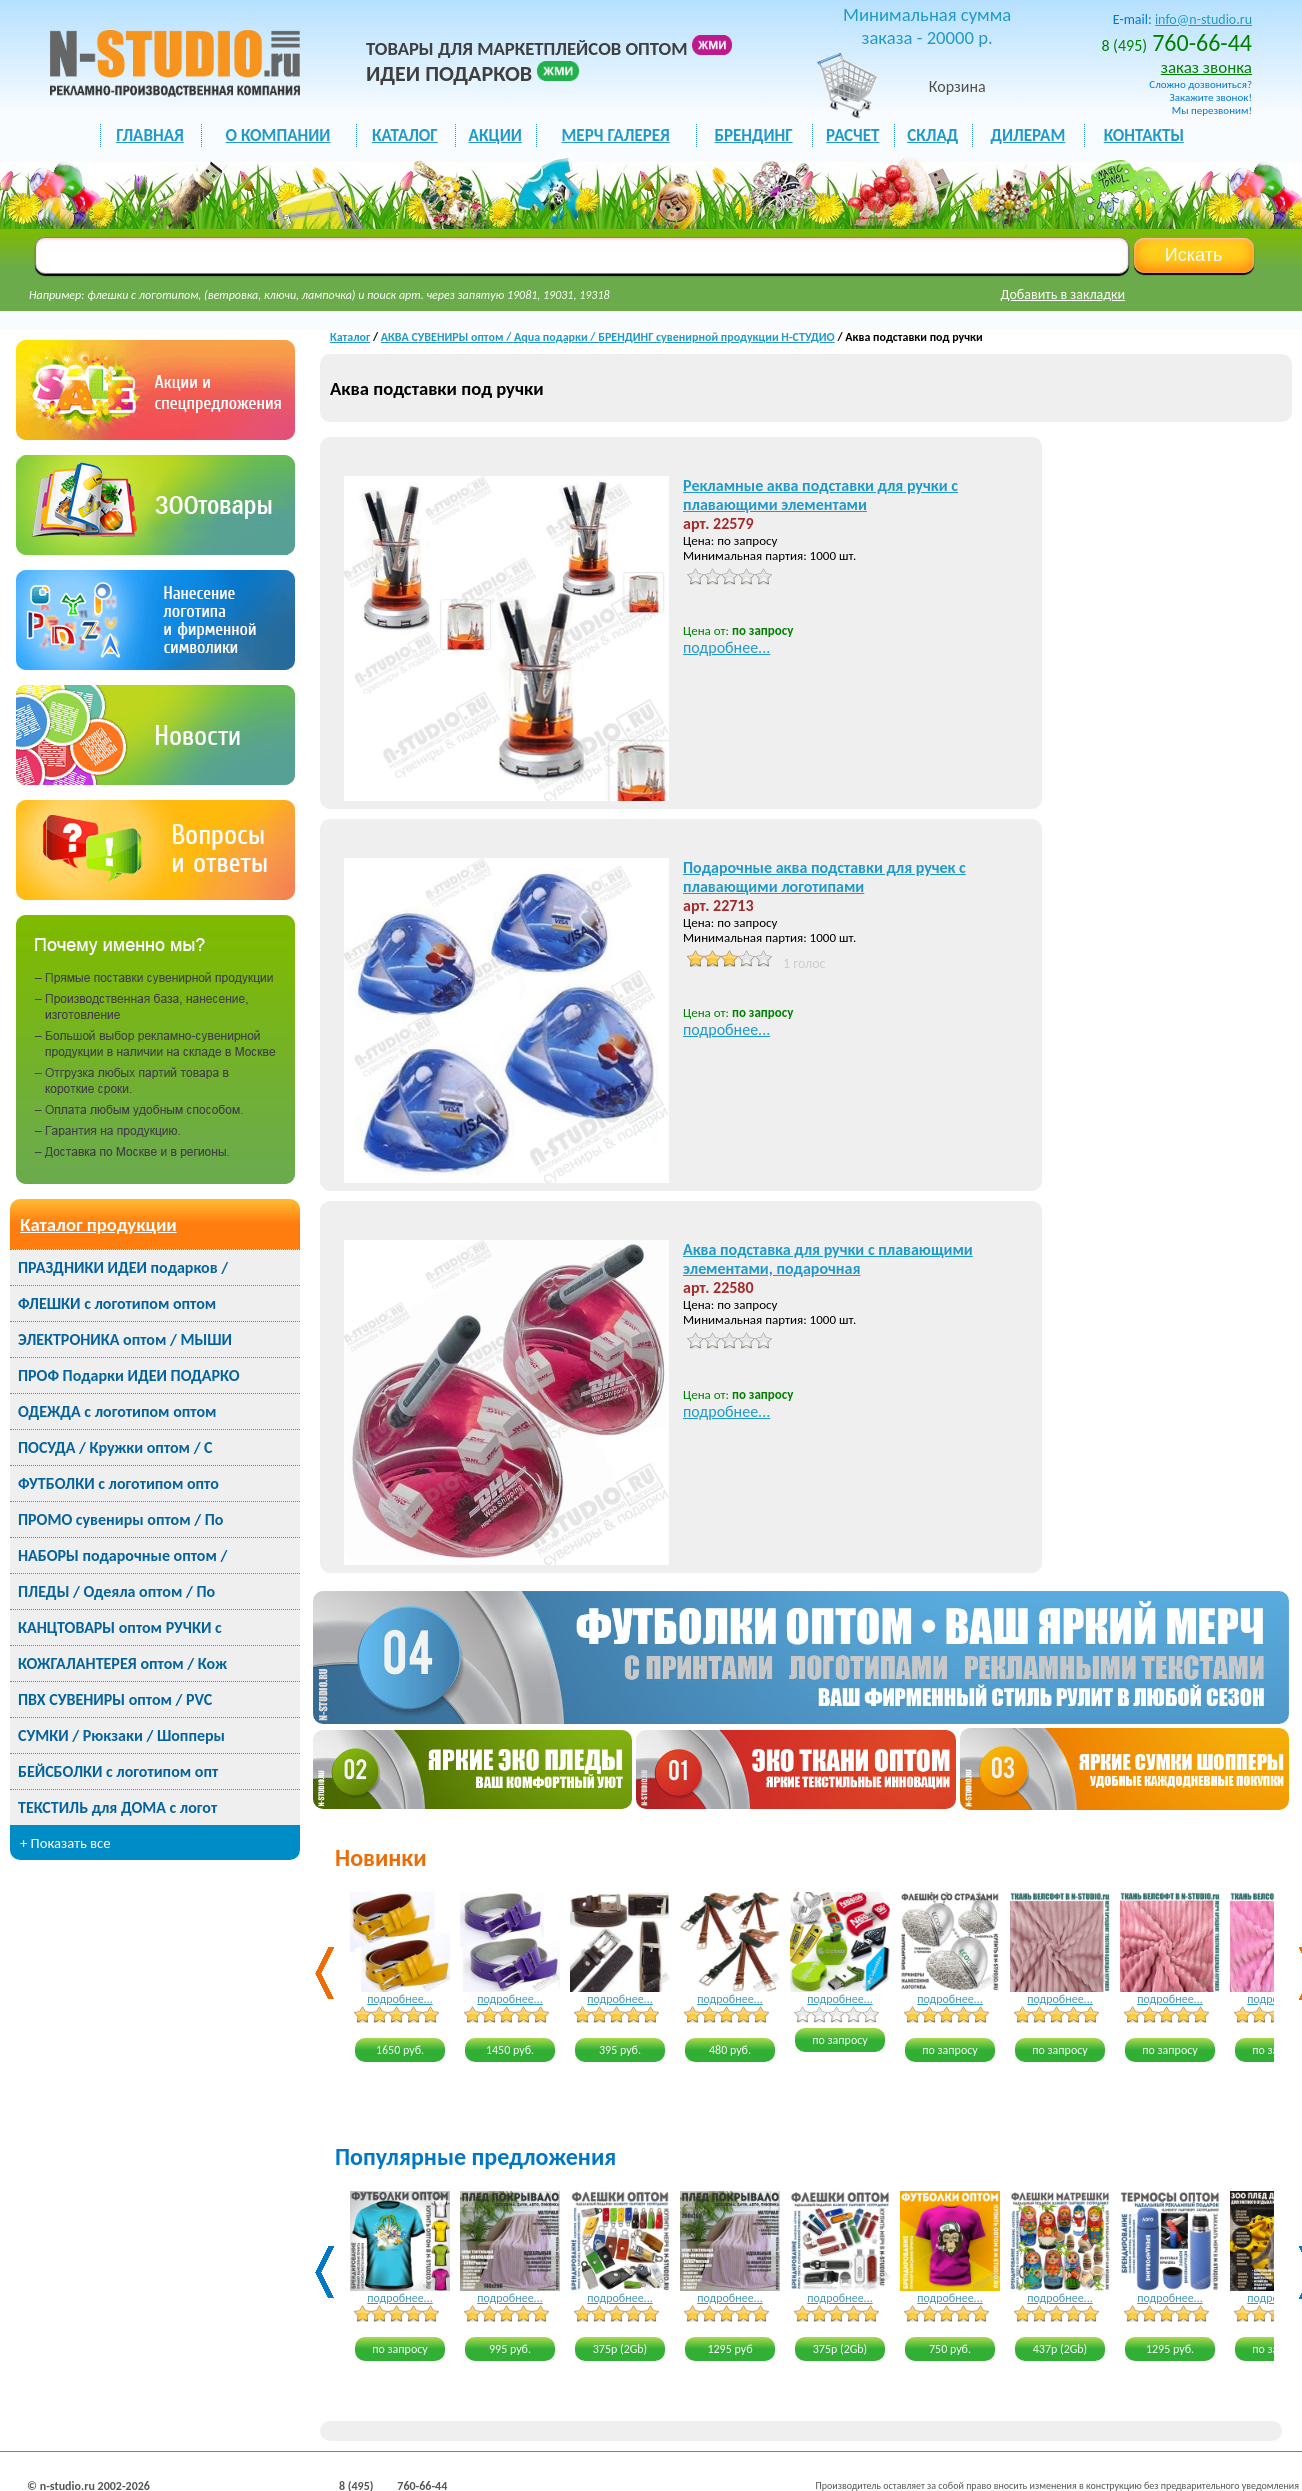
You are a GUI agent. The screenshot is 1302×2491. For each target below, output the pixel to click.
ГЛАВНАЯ (149, 135)
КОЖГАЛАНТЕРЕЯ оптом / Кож (122, 1663)
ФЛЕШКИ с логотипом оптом (117, 1303)
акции (495, 135)
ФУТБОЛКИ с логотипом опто (118, 1483)
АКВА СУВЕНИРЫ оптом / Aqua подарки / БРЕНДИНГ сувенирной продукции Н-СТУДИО (608, 337)
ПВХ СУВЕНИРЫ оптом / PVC (115, 1699)
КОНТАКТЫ (1144, 135)
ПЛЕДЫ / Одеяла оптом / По (116, 1591)
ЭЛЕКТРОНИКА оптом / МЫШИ (125, 1339)
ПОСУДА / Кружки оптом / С (115, 1447)
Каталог (350, 337)
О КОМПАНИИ (278, 135)
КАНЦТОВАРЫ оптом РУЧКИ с (120, 1627)
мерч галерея (616, 135)
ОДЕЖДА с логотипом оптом (117, 1411)
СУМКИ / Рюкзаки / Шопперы (121, 1735)
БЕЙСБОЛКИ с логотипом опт (118, 1771)
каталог (405, 135)
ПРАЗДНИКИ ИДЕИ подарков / (123, 1267)
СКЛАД (932, 135)
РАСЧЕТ (852, 135)
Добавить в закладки (1063, 294)
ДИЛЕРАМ (1027, 135)
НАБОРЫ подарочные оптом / (122, 1555)
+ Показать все (65, 1843)
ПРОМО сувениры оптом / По (120, 1519)
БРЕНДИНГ (754, 135)
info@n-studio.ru (1203, 19)
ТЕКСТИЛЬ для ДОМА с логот (117, 1807)
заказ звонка (1206, 67)
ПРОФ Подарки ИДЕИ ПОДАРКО (128, 1375)
